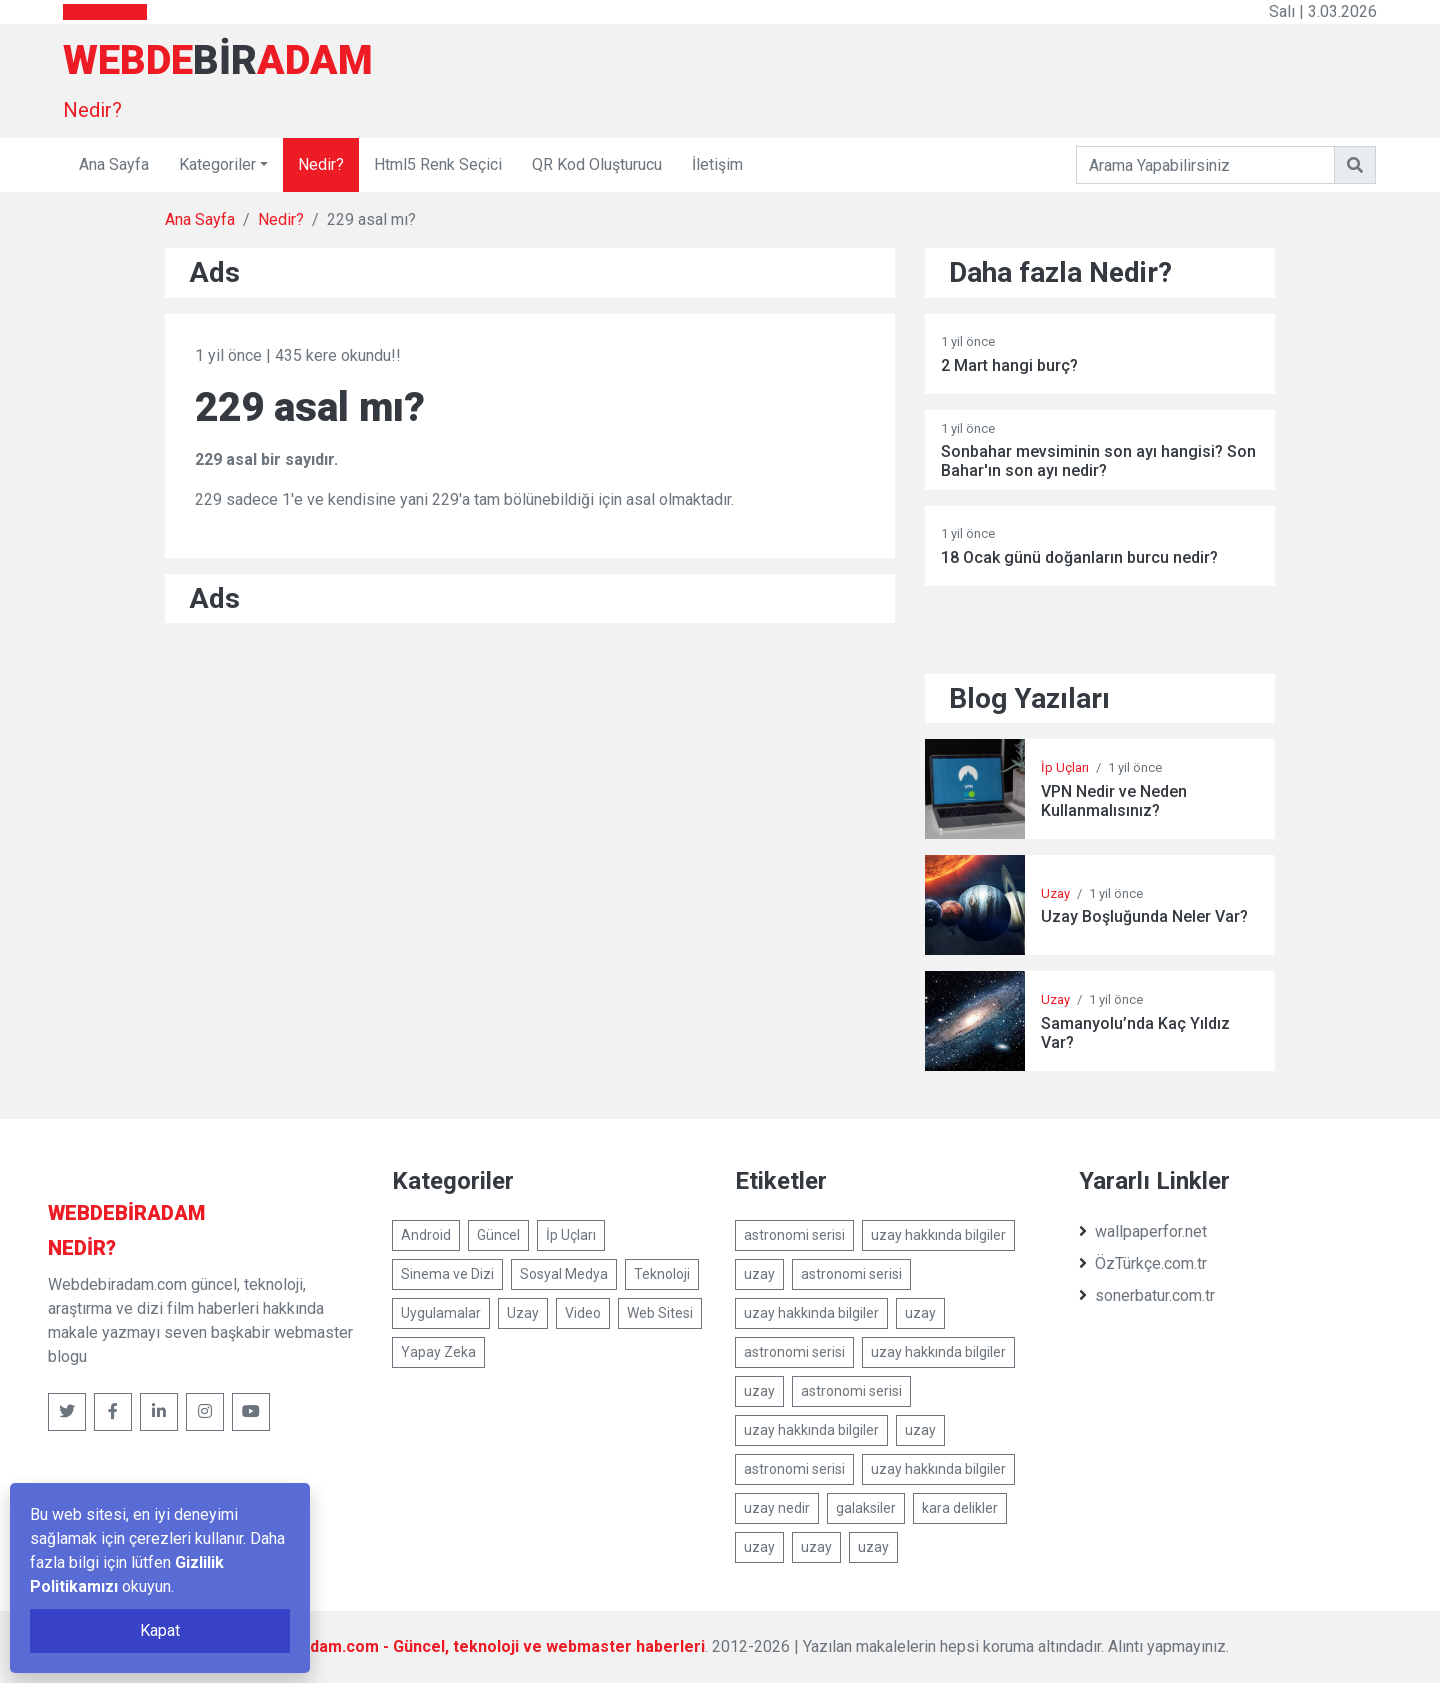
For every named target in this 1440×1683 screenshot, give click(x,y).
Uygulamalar (441, 1313)
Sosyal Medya (564, 1274)
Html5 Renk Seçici (438, 164)
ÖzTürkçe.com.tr (1143, 1263)
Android (426, 1235)
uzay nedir (777, 1508)
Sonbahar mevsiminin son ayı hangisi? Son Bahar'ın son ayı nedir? (1098, 461)
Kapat (160, 1630)
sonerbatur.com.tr (1147, 1295)
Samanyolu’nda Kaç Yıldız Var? (1135, 1033)
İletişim (717, 164)
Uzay (1055, 893)
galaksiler (866, 1508)
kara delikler (960, 1508)
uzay (759, 1274)
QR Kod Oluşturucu (597, 164)
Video (583, 1313)
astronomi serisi (794, 1235)
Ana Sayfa (114, 164)
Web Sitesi (660, 1313)
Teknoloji (662, 1274)
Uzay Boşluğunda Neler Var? (1144, 916)
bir (126, 1213)
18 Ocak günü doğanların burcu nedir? (1079, 557)
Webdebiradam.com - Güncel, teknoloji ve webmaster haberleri (467, 1646)
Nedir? (92, 110)
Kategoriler (217, 164)
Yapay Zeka (438, 1352)
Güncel (498, 1235)
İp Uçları (1065, 767)
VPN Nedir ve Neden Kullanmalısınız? (1114, 801)
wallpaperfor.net (1143, 1231)
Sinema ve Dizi (447, 1274)
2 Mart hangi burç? (1009, 365)
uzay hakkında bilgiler (938, 1235)
